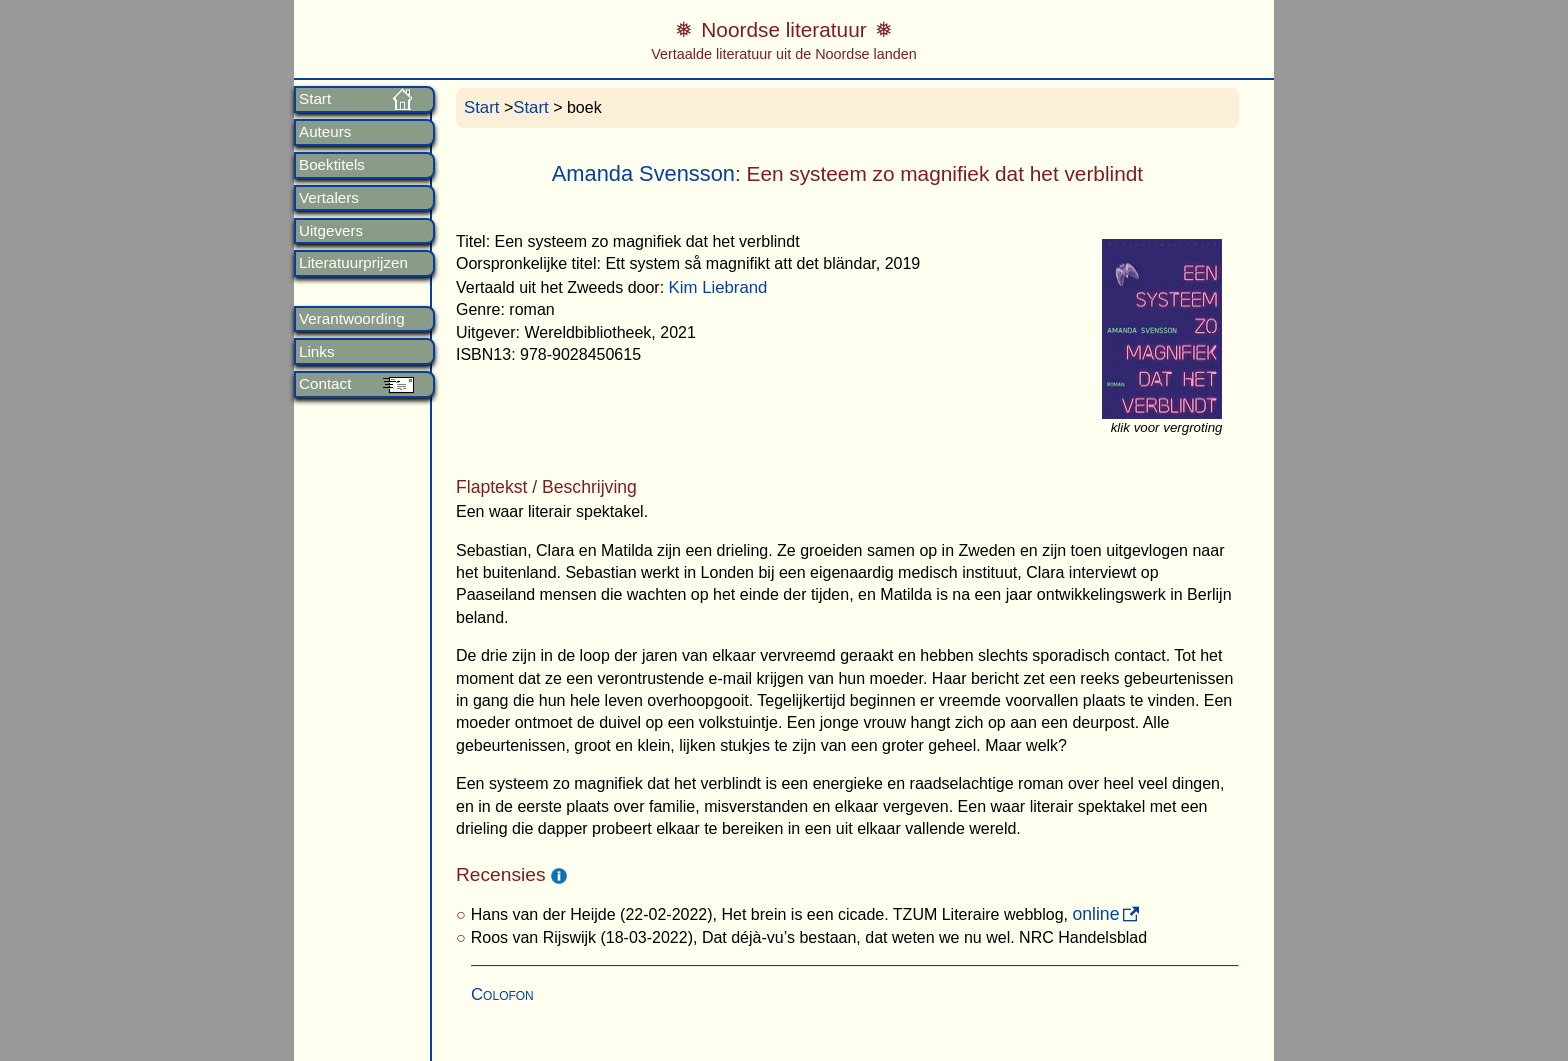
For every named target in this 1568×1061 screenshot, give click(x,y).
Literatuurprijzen (353, 263)
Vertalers (329, 198)
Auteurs (325, 132)
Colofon (502, 994)
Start (315, 99)
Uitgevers (331, 231)
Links (316, 352)
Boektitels (332, 165)
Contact (325, 384)
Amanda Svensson (643, 173)
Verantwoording (352, 319)
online (1095, 914)
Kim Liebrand (718, 287)
